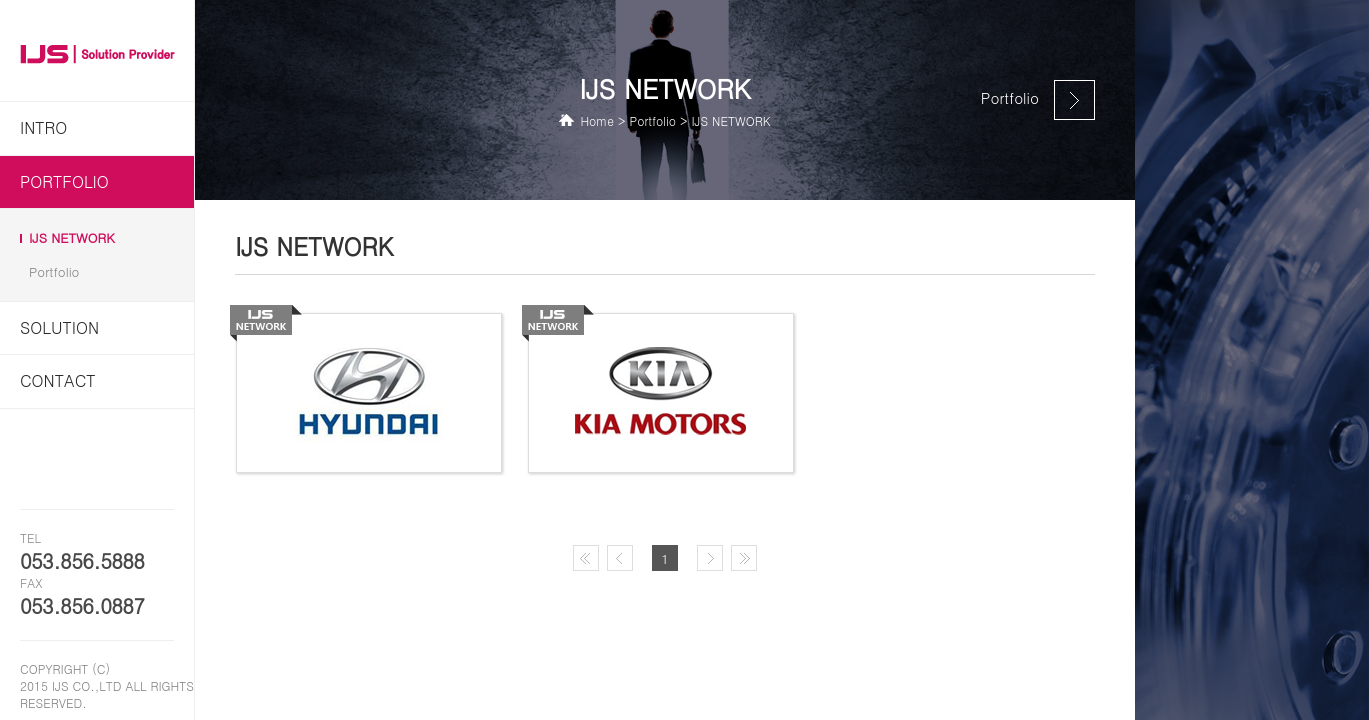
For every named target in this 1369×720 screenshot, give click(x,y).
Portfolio (64, 181)
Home (597, 120)
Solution (59, 327)
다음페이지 (714, 560)
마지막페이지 (748, 560)
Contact (58, 380)
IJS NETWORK (72, 238)
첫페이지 (590, 560)
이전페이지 (624, 560)
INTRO (43, 127)
